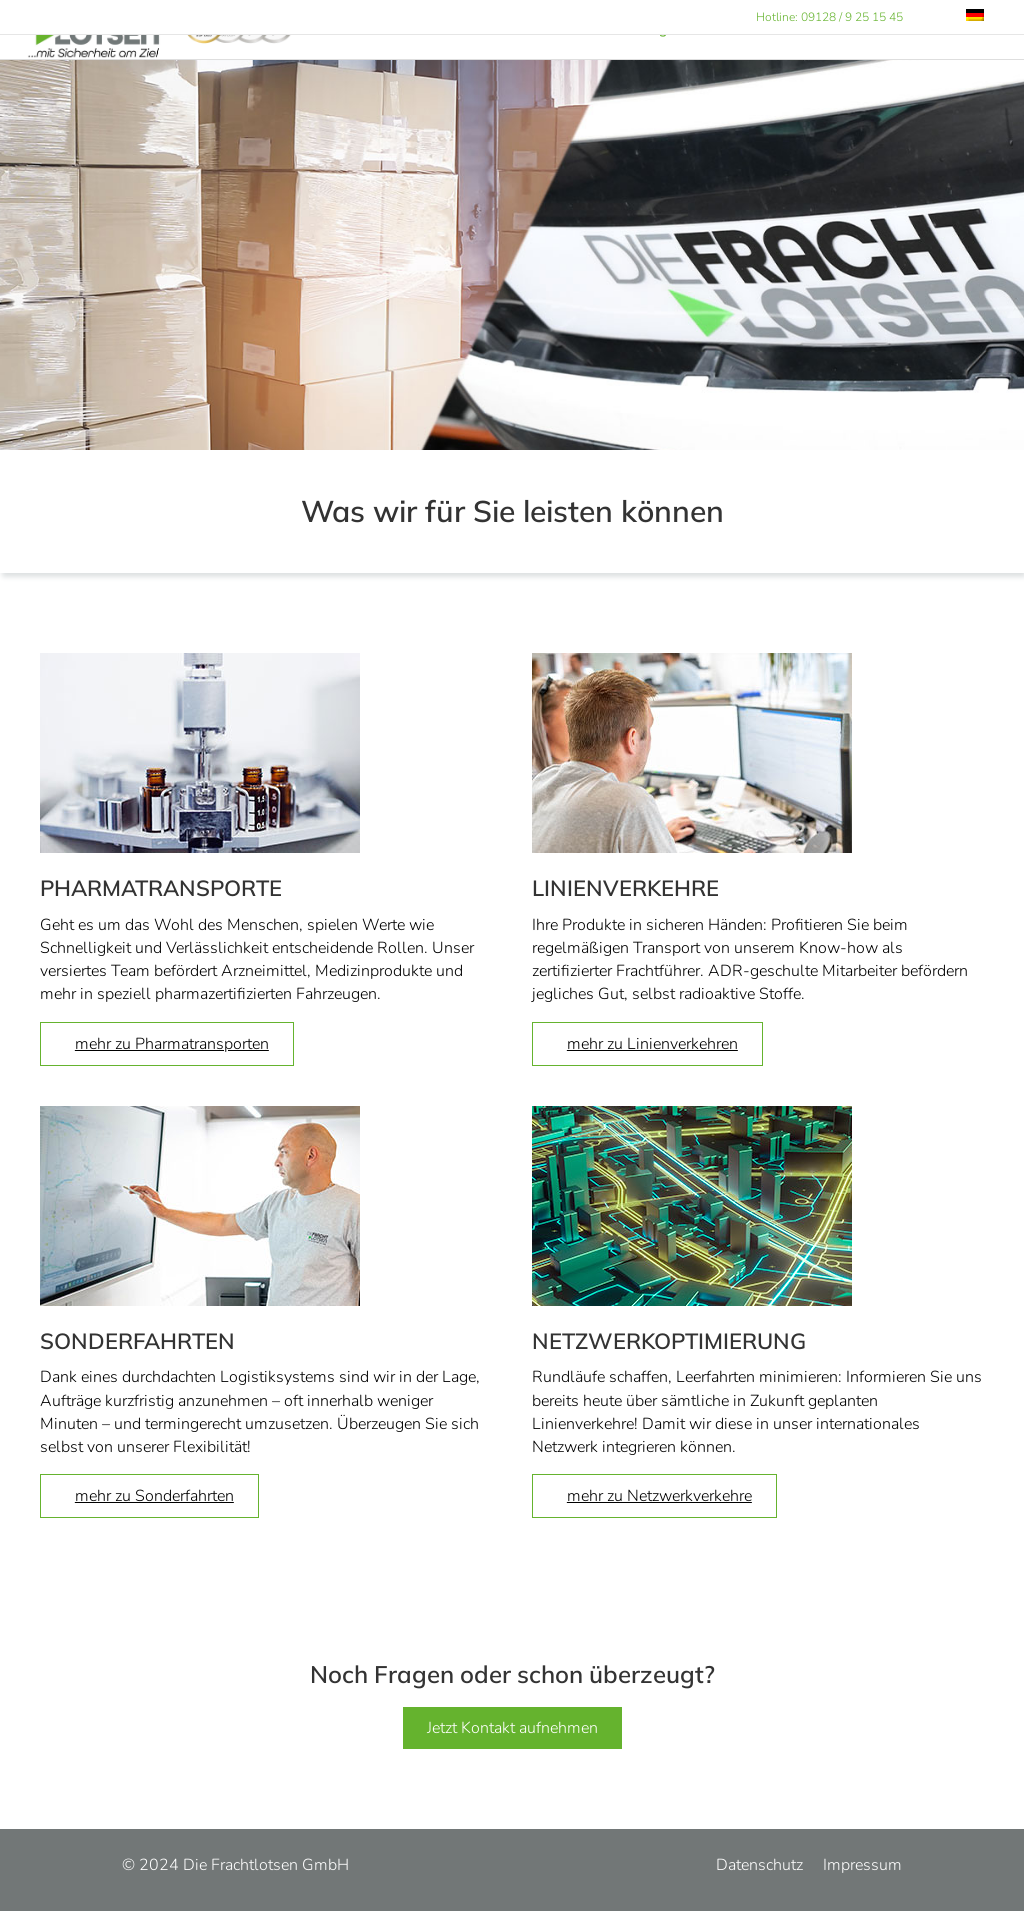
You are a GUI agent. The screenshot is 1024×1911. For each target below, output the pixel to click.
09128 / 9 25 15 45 (852, 17)
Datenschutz (759, 1865)
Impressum (862, 1865)
